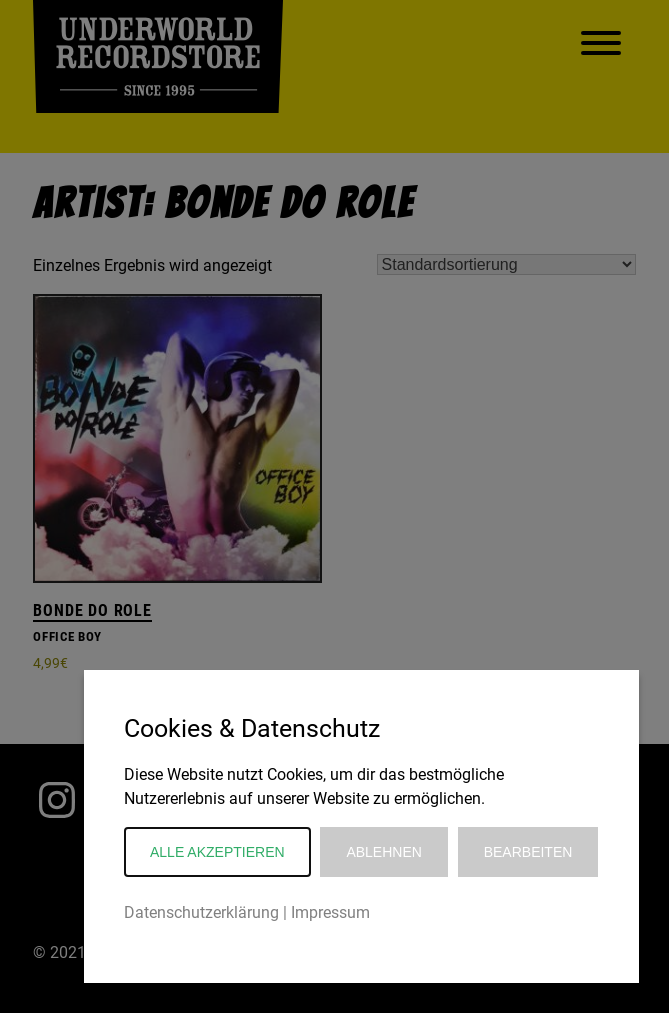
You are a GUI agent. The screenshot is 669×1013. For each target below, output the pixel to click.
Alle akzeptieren (217, 852)
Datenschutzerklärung (201, 912)
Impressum (330, 912)
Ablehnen (383, 852)
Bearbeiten (528, 852)
